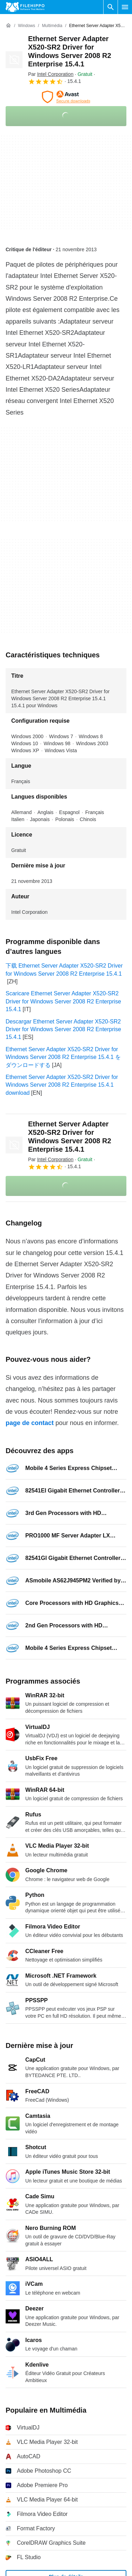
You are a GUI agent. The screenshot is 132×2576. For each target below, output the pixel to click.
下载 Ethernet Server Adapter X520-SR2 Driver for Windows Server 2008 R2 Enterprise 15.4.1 (64, 969)
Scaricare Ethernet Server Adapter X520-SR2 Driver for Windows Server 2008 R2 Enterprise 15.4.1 (63, 1001)
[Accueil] (8, 25)
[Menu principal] (125, 7)
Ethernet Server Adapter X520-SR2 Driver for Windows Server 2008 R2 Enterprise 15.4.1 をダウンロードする (63, 1057)
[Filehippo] (25, 7)
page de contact (30, 1422)
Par (50, 74)
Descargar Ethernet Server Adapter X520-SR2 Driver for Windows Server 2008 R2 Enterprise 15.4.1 (63, 1029)
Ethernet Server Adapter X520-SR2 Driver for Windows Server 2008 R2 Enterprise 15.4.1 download (62, 1085)
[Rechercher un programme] (111, 7)
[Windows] (26, 26)
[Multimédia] (52, 26)
